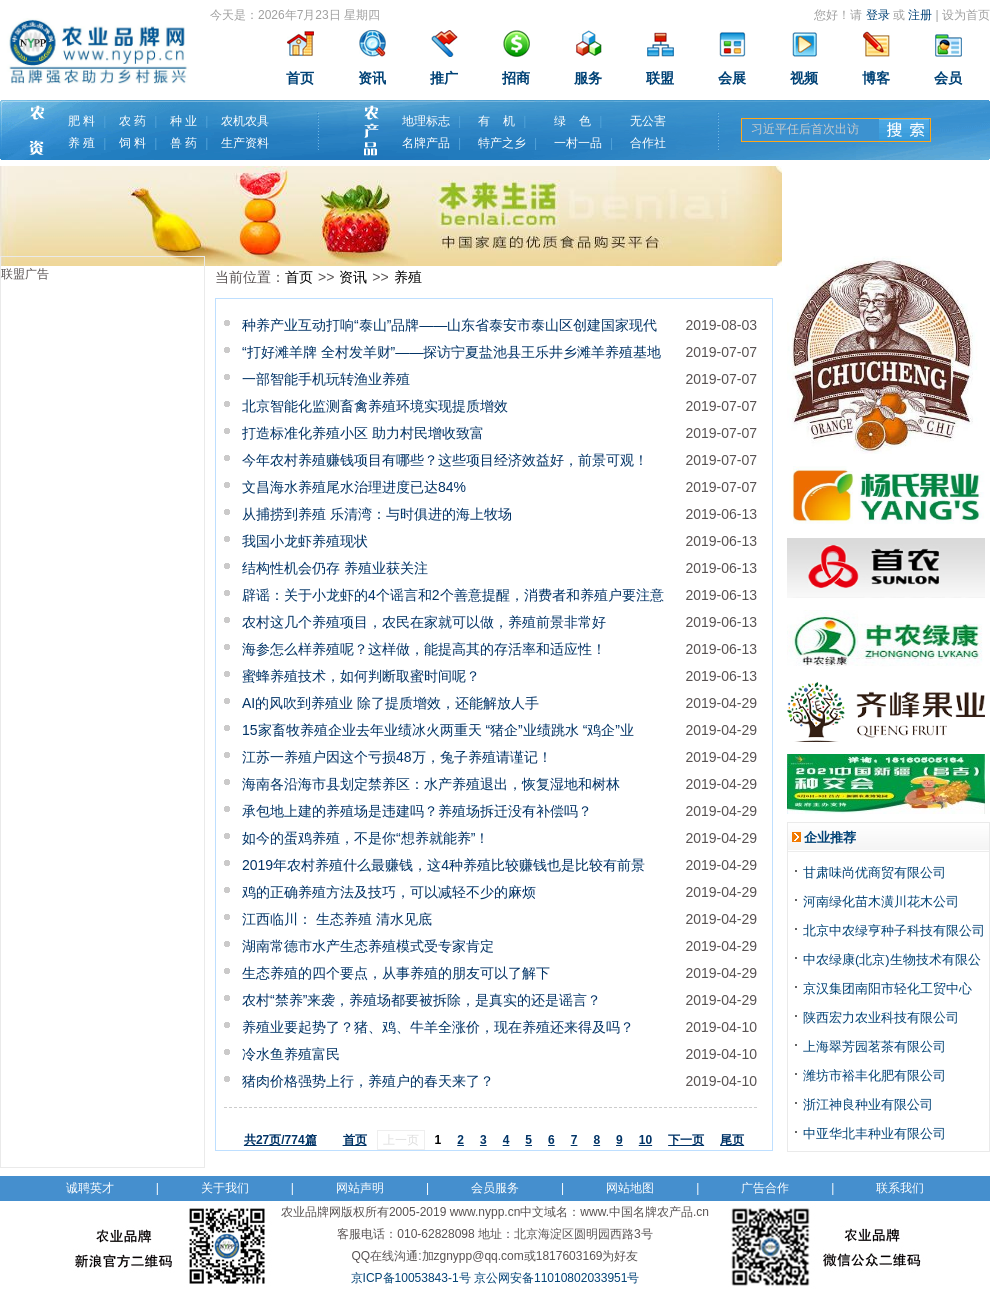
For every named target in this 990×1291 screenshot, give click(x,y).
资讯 (372, 78)
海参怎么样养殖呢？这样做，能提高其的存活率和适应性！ (424, 649)
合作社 (648, 143)
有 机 (496, 121)
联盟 (660, 78)
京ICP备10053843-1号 (411, 1278)
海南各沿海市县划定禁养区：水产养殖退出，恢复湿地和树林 (431, 784)
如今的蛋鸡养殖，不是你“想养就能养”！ (365, 838)
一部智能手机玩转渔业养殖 (326, 379)
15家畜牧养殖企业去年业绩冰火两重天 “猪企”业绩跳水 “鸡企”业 (438, 730)
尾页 (732, 1140)
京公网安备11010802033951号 (556, 1278)
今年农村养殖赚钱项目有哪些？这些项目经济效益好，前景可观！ (445, 460)
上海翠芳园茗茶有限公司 (874, 1046)
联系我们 (900, 1188)
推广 (444, 78)
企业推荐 (830, 837)
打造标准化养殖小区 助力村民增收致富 (363, 433)
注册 (920, 15)
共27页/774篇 (280, 1140)
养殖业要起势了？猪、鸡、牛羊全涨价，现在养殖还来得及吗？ (438, 1027)
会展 (732, 78)
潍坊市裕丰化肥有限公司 (874, 1075)
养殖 (408, 277)
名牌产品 (426, 143)
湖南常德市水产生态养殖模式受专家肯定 (368, 946)
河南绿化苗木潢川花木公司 (881, 901)
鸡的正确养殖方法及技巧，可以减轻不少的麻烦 (389, 892)
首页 (300, 78)
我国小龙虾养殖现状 (305, 541)
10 (645, 1140)
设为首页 (966, 15)
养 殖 (81, 143)
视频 (804, 78)
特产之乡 (502, 143)
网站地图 (630, 1188)
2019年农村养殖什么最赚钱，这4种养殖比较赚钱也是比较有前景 (443, 865)
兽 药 (183, 143)
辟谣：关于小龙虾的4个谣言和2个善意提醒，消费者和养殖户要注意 (453, 595)
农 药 (132, 121)
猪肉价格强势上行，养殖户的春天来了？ (368, 1081)
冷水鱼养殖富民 (291, 1054)
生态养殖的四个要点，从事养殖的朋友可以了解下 (396, 973)
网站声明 (360, 1188)
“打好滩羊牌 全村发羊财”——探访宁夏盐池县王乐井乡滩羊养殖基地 (451, 352)
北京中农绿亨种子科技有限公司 (894, 930)
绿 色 (572, 121)
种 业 (183, 121)
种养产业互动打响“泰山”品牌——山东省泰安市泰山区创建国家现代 (449, 325)
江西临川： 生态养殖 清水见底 (337, 919)
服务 (588, 78)
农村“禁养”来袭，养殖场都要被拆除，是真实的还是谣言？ (421, 1000)
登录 (878, 15)
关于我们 (225, 1188)
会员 (948, 78)
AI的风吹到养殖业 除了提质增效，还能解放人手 (390, 703)
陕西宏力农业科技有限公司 (881, 1017)
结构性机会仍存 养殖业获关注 (335, 568)
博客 (876, 78)
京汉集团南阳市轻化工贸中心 (887, 988)
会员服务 (495, 1188)
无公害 (648, 121)
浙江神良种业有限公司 (868, 1104)
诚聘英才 (90, 1188)
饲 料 (132, 143)
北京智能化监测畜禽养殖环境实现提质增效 (375, 406)
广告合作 (765, 1188)
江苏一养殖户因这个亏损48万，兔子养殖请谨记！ (397, 757)
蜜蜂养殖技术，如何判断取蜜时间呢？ (361, 676)
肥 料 (81, 121)
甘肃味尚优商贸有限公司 (874, 872)
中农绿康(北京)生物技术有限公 (892, 959)
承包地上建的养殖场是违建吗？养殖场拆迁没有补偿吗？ (417, 811)
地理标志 (426, 121)
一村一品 (578, 143)
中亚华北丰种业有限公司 (874, 1133)
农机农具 (245, 121)
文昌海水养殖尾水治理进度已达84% (354, 487)
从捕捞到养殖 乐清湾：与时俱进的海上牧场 (377, 514)
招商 (516, 78)
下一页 (686, 1140)
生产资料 (245, 143)
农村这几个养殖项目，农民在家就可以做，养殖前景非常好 (424, 622)
